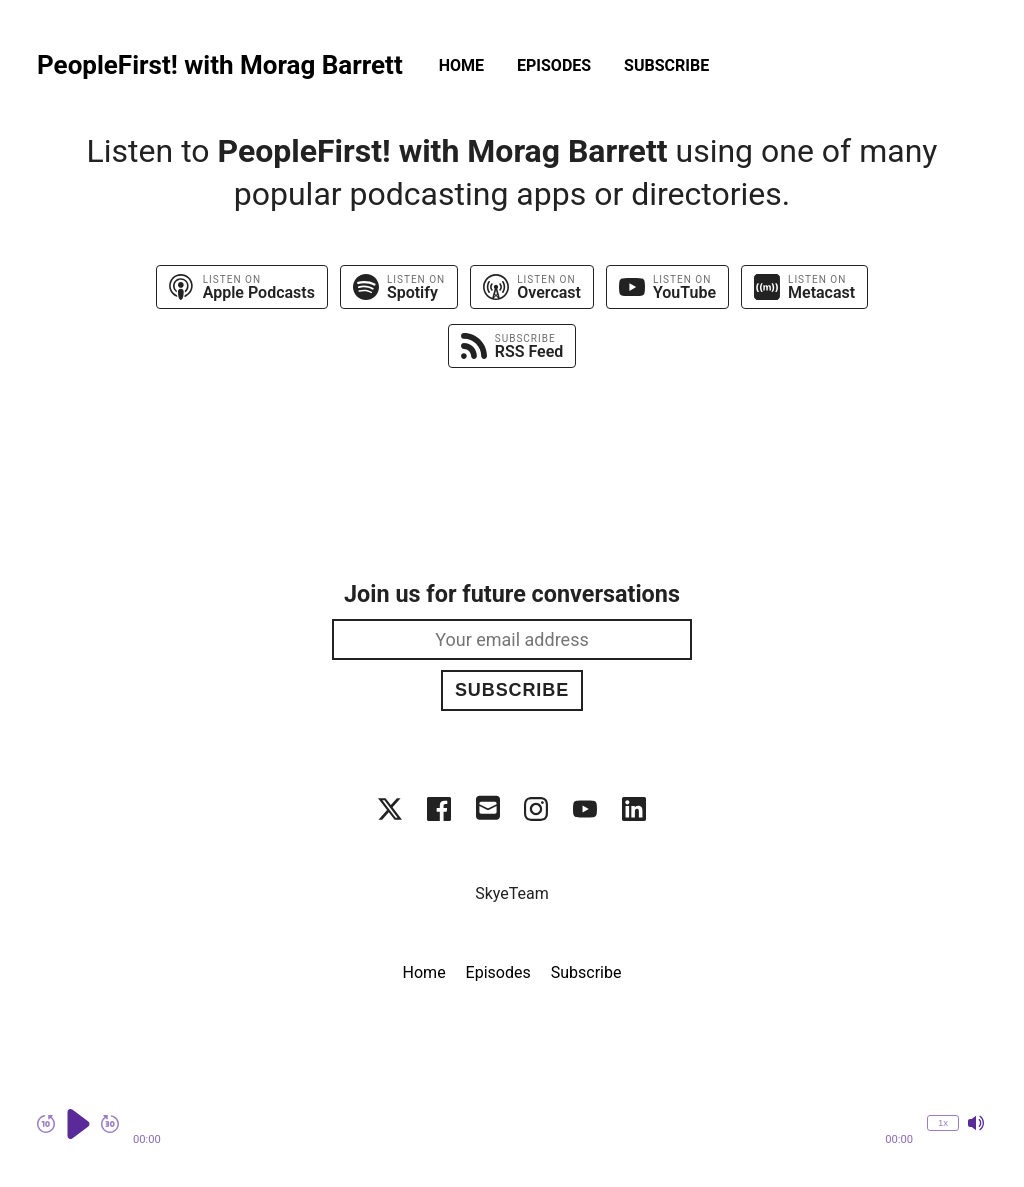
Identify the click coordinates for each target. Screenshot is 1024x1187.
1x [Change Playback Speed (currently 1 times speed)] (943, 1122)
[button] (523, 1124)
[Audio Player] (512, 1134)
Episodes (554, 65)
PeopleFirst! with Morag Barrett (220, 65)
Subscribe (666, 65)
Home (461, 65)
